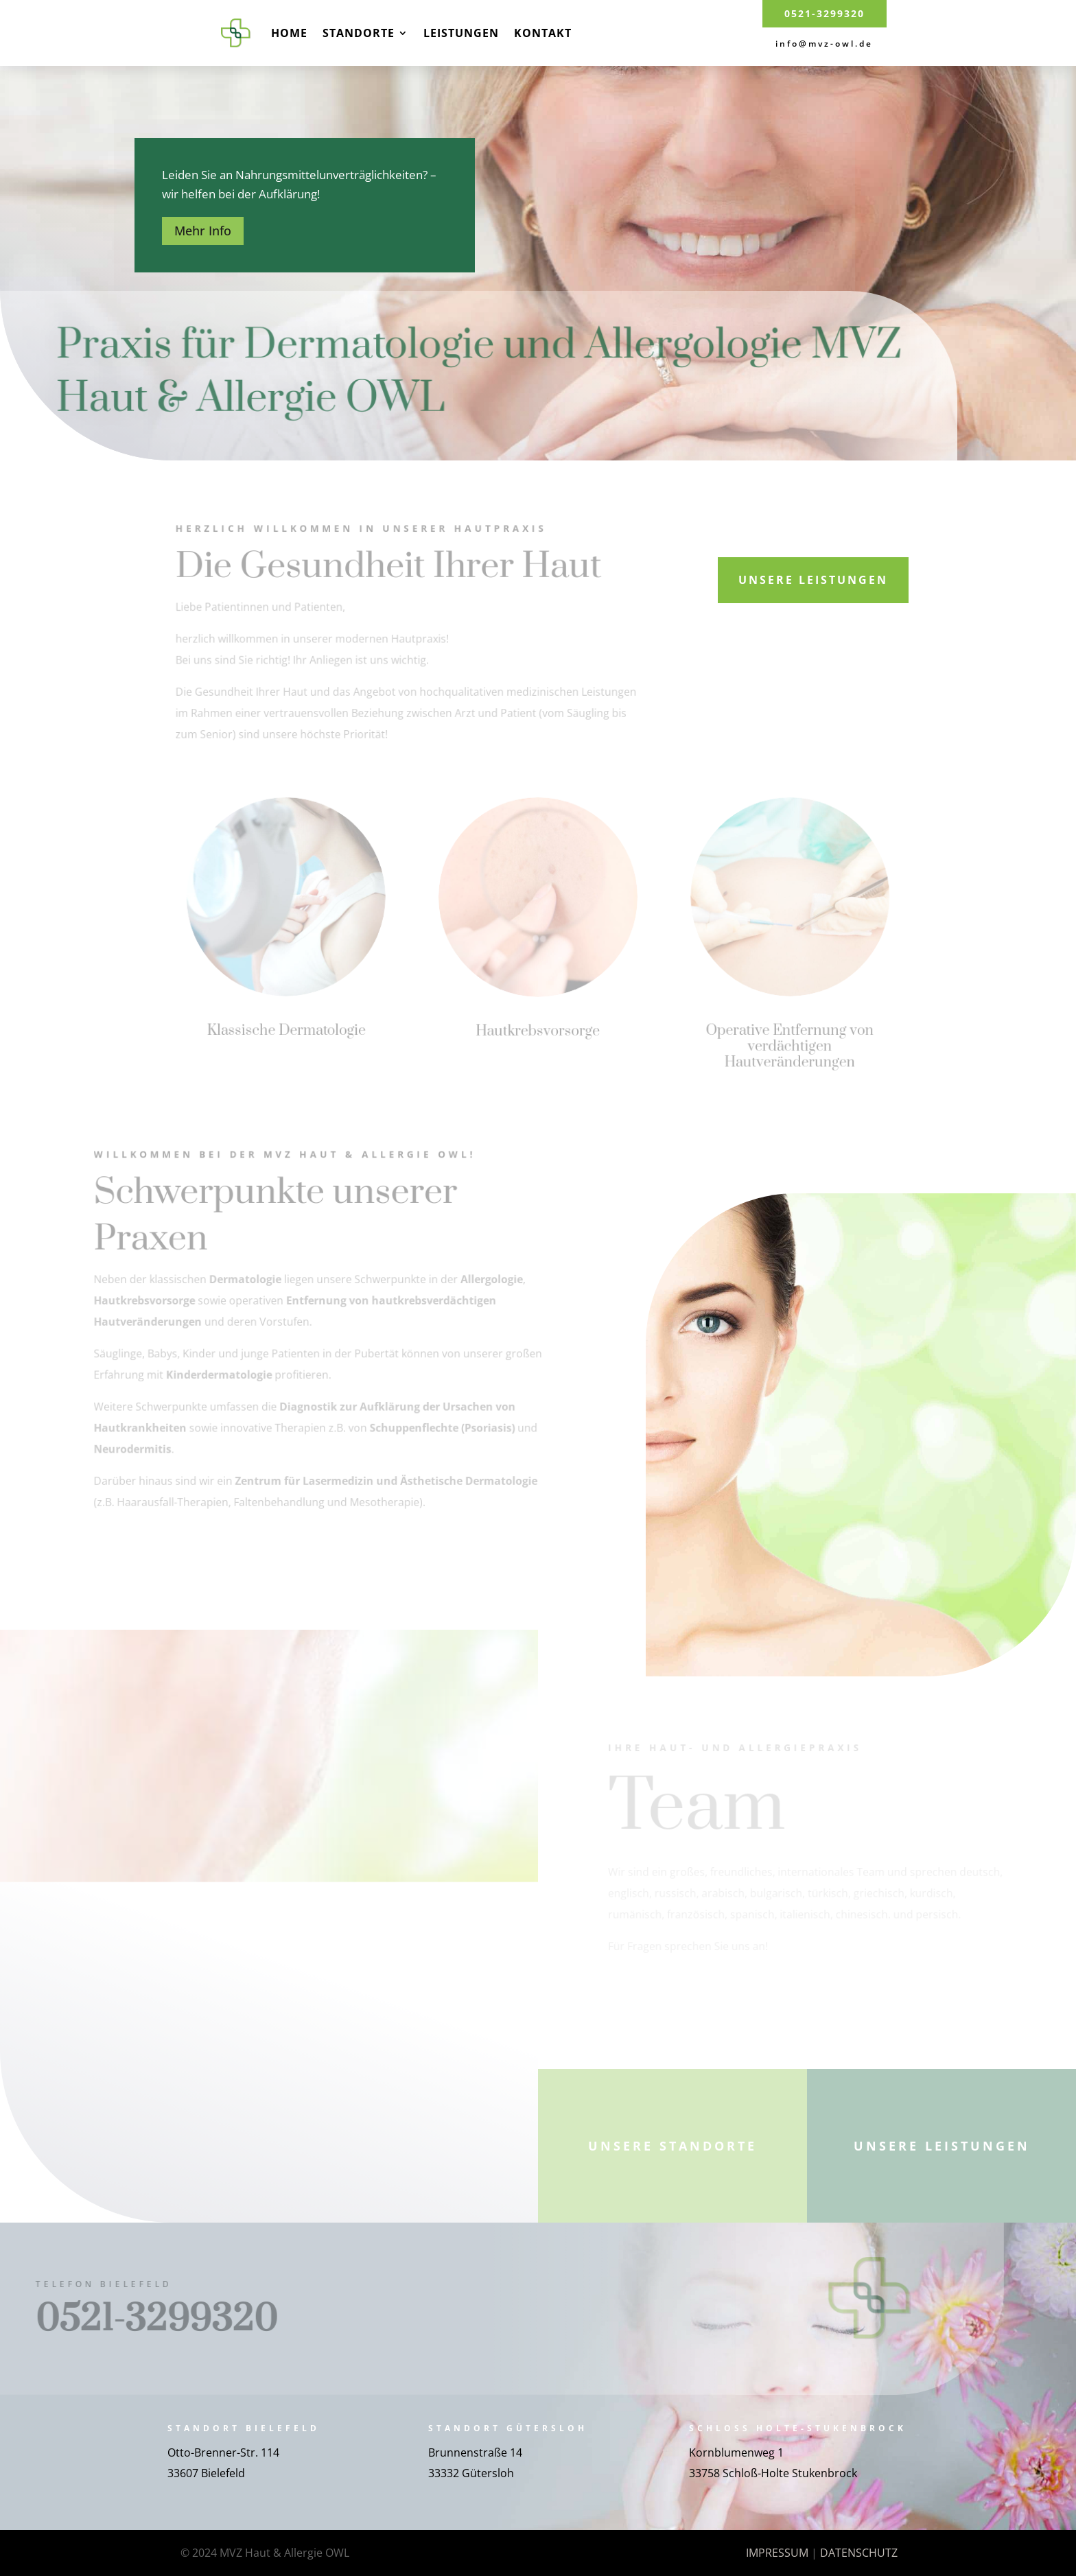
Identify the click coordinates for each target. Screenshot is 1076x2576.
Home (289, 32)
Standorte (359, 32)
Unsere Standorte (672, 2146)
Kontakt (543, 32)
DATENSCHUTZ (859, 2552)
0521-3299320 (824, 13)
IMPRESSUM (777, 2552)
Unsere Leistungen (813, 579)
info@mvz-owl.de (824, 43)
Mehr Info (202, 230)
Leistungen (461, 32)
